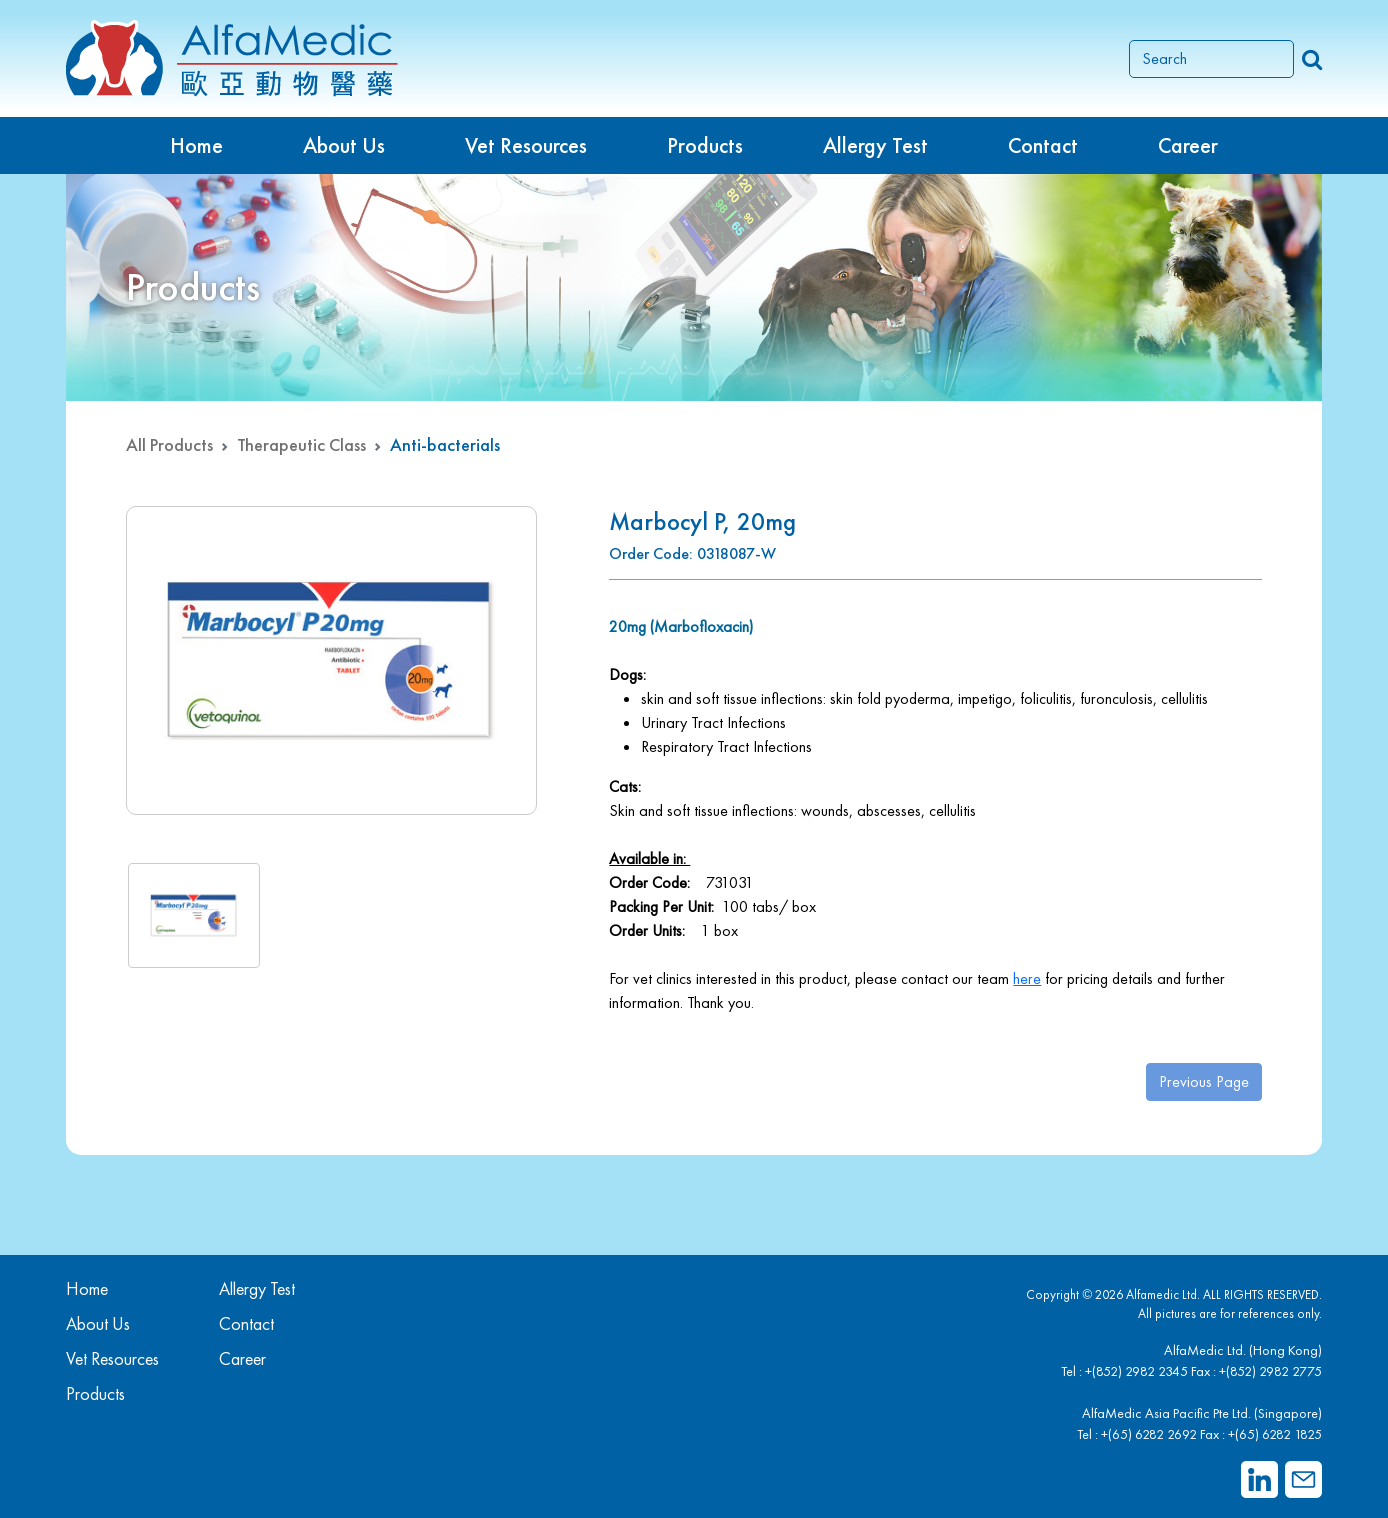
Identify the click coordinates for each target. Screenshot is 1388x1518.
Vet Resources (526, 145)
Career (1188, 145)
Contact (1043, 145)
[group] (331, 660)
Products (95, 1393)
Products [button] (705, 145)
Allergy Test (257, 1288)
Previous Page (1204, 1081)
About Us (344, 145)
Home (196, 145)
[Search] (1211, 59)
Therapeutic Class (301, 444)
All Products (169, 444)
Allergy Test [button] (875, 145)
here (1027, 978)
